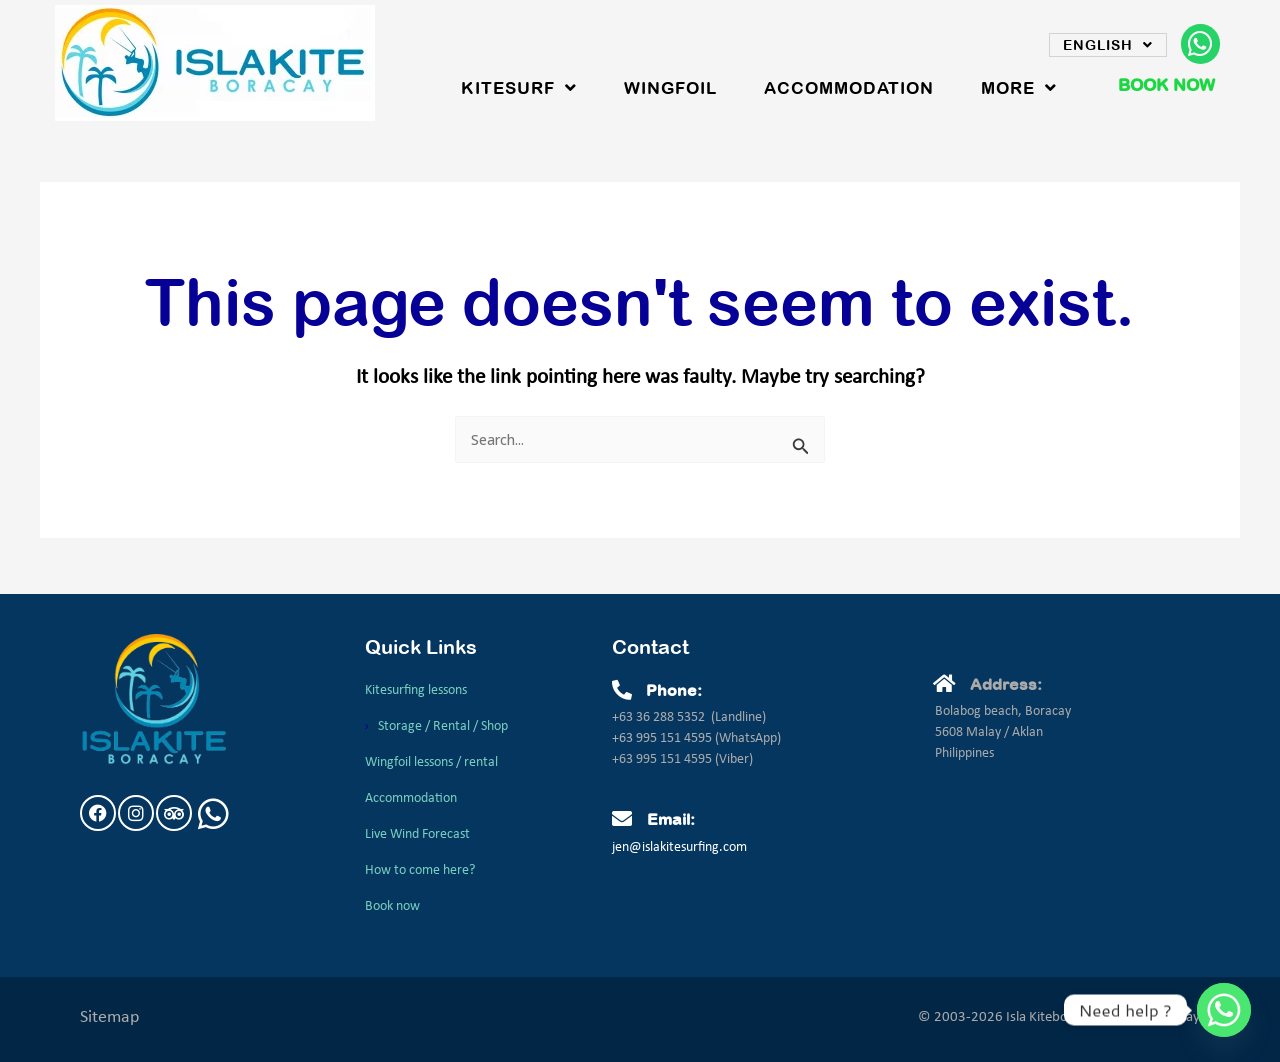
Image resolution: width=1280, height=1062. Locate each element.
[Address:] (945, 684)
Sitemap (109, 1017)
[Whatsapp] (1224, 1010)
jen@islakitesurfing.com (679, 847)
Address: (1006, 684)
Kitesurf (519, 88)
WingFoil (670, 88)
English (1108, 45)
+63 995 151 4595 (663, 738)
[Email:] (622, 819)
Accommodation (849, 88)
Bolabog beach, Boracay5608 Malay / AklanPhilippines (1003, 732)
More (1019, 88)
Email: (671, 819)
